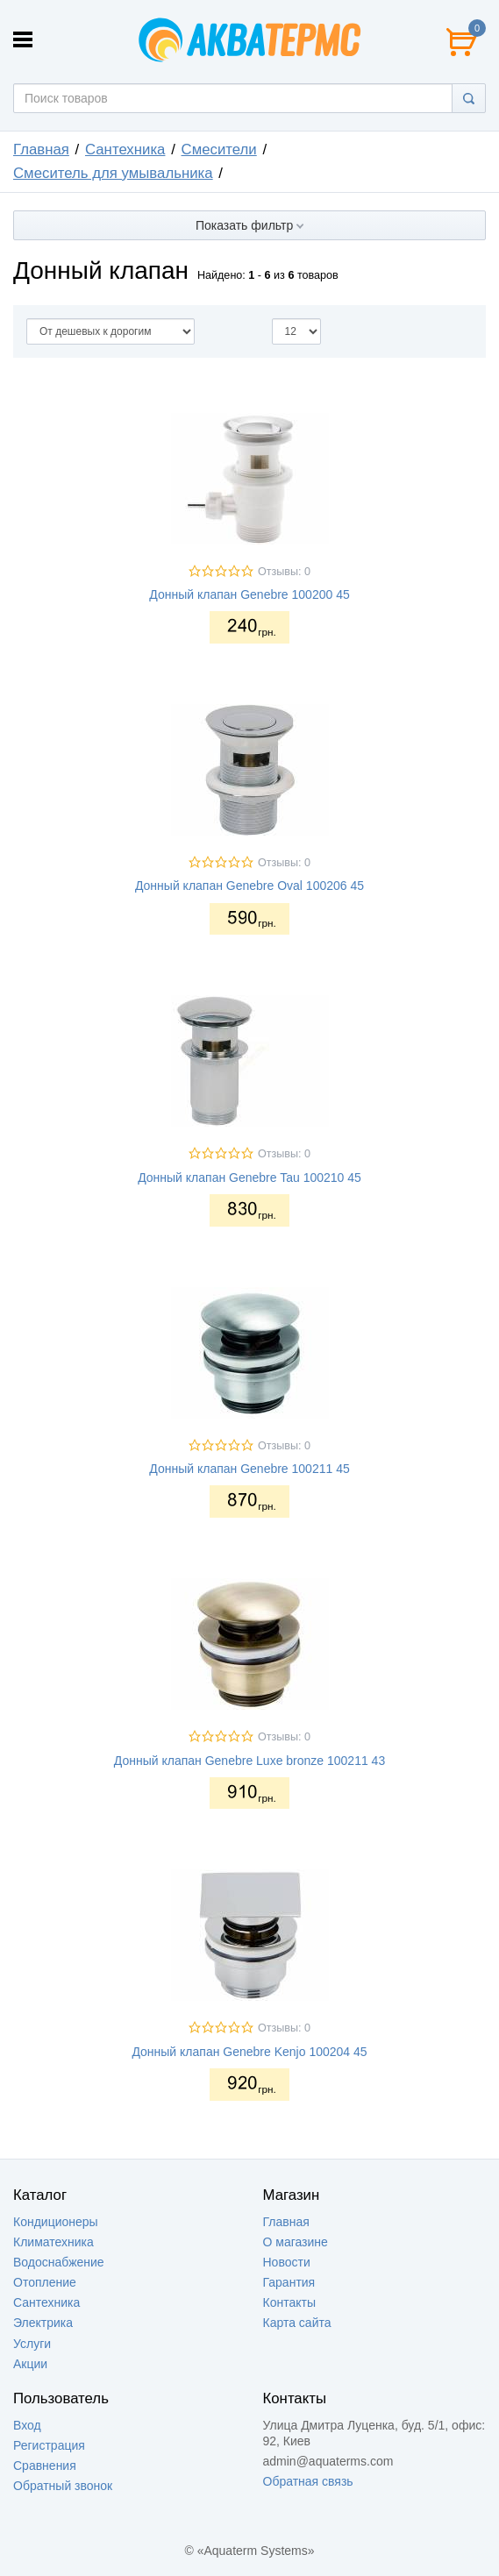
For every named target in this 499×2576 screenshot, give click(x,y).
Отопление (44, 2282)
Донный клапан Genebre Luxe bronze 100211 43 (249, 1761)
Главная (41, 149)
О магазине (295, 2242)
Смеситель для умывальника (113, 173)
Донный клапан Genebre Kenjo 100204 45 (249, 2052)
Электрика (43, 2323)
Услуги (32, 2344)
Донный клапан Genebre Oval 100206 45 (249, 886)
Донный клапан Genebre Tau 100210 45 (249, 1178)
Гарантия (289, 2282)
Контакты (289, 2302)
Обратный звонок (62, 2486)
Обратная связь (308, 2481)
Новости (286, 2262)
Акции (30, 2364)
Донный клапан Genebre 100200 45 (249, 594)
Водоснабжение (58, 2262)
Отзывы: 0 (284, 572)
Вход (27, 2425)
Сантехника (125, 149)
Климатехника (53, 2242)
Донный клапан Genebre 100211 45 (249, 1469)
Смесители (219, 149)
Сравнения (44, 2466)
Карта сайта (297, 2323)
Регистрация (49, 2445)
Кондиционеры (55, 2222)
